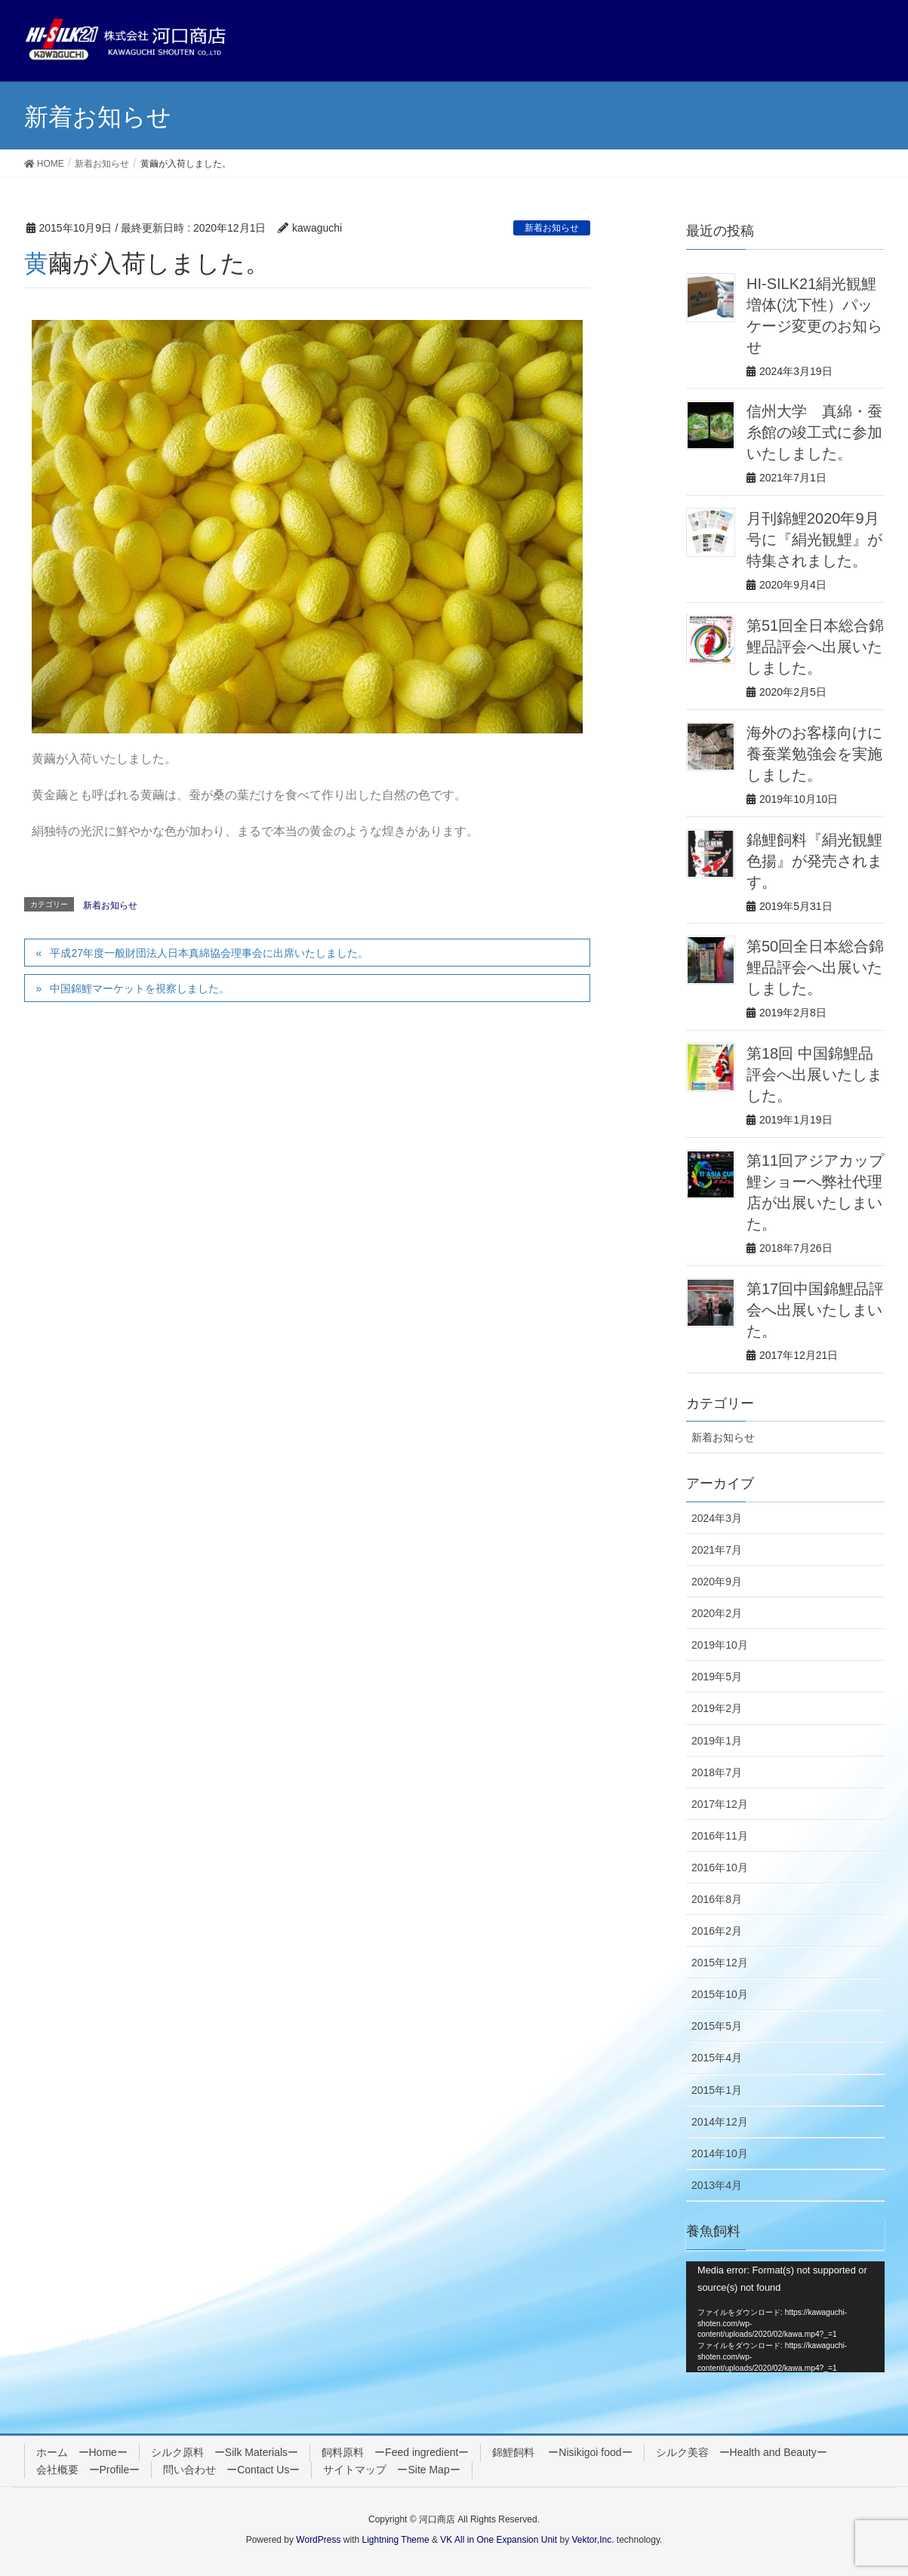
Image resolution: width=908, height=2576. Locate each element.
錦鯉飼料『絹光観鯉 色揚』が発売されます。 (814, 861)
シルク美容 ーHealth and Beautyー (741, 2452)
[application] (785, 2317)
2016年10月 (719, 1867)
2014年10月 (719, 2153)
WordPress (318, 2540)
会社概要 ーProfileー (88, 2470)
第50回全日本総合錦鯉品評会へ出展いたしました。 (815, 967)
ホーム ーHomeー (82, 2452)
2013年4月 (716, 2185)
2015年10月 (719, 1994)
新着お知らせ (552, 228)
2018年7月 (716, 1772)
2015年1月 (716, 2090)
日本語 (752, 23)
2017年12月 (719, 1804)
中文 (746, 57)
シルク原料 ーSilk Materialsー (224, 2452)
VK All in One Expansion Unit (498, 2540)
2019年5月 (716, 1677)
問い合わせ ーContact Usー (231, 2470)
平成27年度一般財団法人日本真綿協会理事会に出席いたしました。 (209, 953)
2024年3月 (716, 1518)
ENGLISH (760, 40)
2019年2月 (716, 1708)
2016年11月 (719, 1836)
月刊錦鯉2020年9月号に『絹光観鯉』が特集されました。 (814, 539)
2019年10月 (719, 1645)
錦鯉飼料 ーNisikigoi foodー (562, 2452)
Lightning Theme (395, 2540)
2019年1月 (716, 1741)
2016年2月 (716, 1931)
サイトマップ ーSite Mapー (391, 2470)
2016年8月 (716, 1899)
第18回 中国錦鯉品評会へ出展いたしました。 (814, 1074)
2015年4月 (716, 2058)
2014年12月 (719, 2122)
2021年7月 (716, 1550)
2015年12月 (719, 1963)
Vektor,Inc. (592, 2540)
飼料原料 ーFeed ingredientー (395, 2452)
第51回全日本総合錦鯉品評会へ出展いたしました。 (815, 646)
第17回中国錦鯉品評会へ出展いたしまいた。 (815, 1309)
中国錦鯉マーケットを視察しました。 (139, 988)
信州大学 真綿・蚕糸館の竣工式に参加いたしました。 (814, 432)
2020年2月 (716, 1613)
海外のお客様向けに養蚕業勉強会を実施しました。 (814, 753)
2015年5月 (716, 2026)
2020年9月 (716, 1581)
